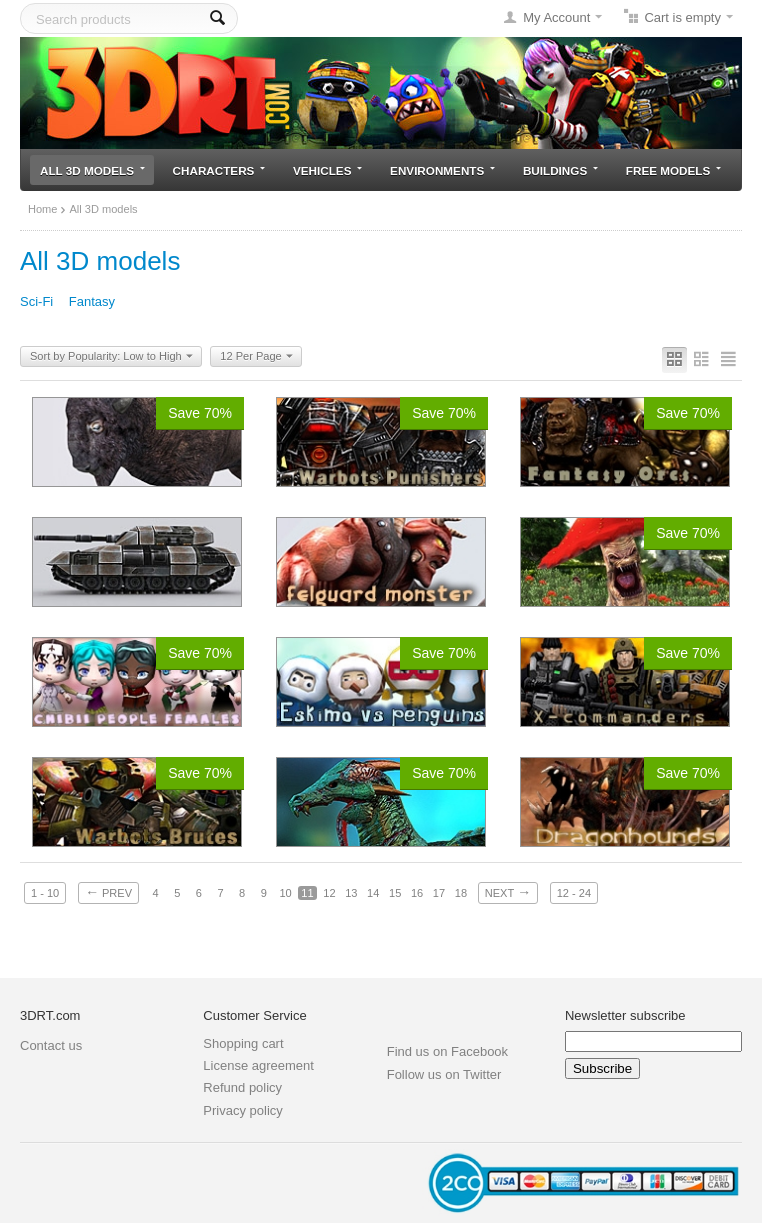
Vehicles (327, 170)
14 (373, 893)
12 (329, 893)
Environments (442, 170)
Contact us (51, 1045)
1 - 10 (45, 893)
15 (395, 893)
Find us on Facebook (447, 1051)
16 (417, 893)
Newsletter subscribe (625, 1015)
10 (285, 893)
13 (351, 893)
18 (461, 893)
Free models (673, 170)
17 (439, 893)
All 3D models (92, 170)
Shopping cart (243, 1043)
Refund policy (242, 1087)
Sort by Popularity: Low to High (111, 357)
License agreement (258, 1065)
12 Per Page (256, 357)
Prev (108, 892)
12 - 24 (574, 893)
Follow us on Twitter (444, 1074)
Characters (219, 170)
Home (42, 209)
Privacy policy (242, 1110)
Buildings (560, 170)
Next (508, 892)
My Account (556, 17)
